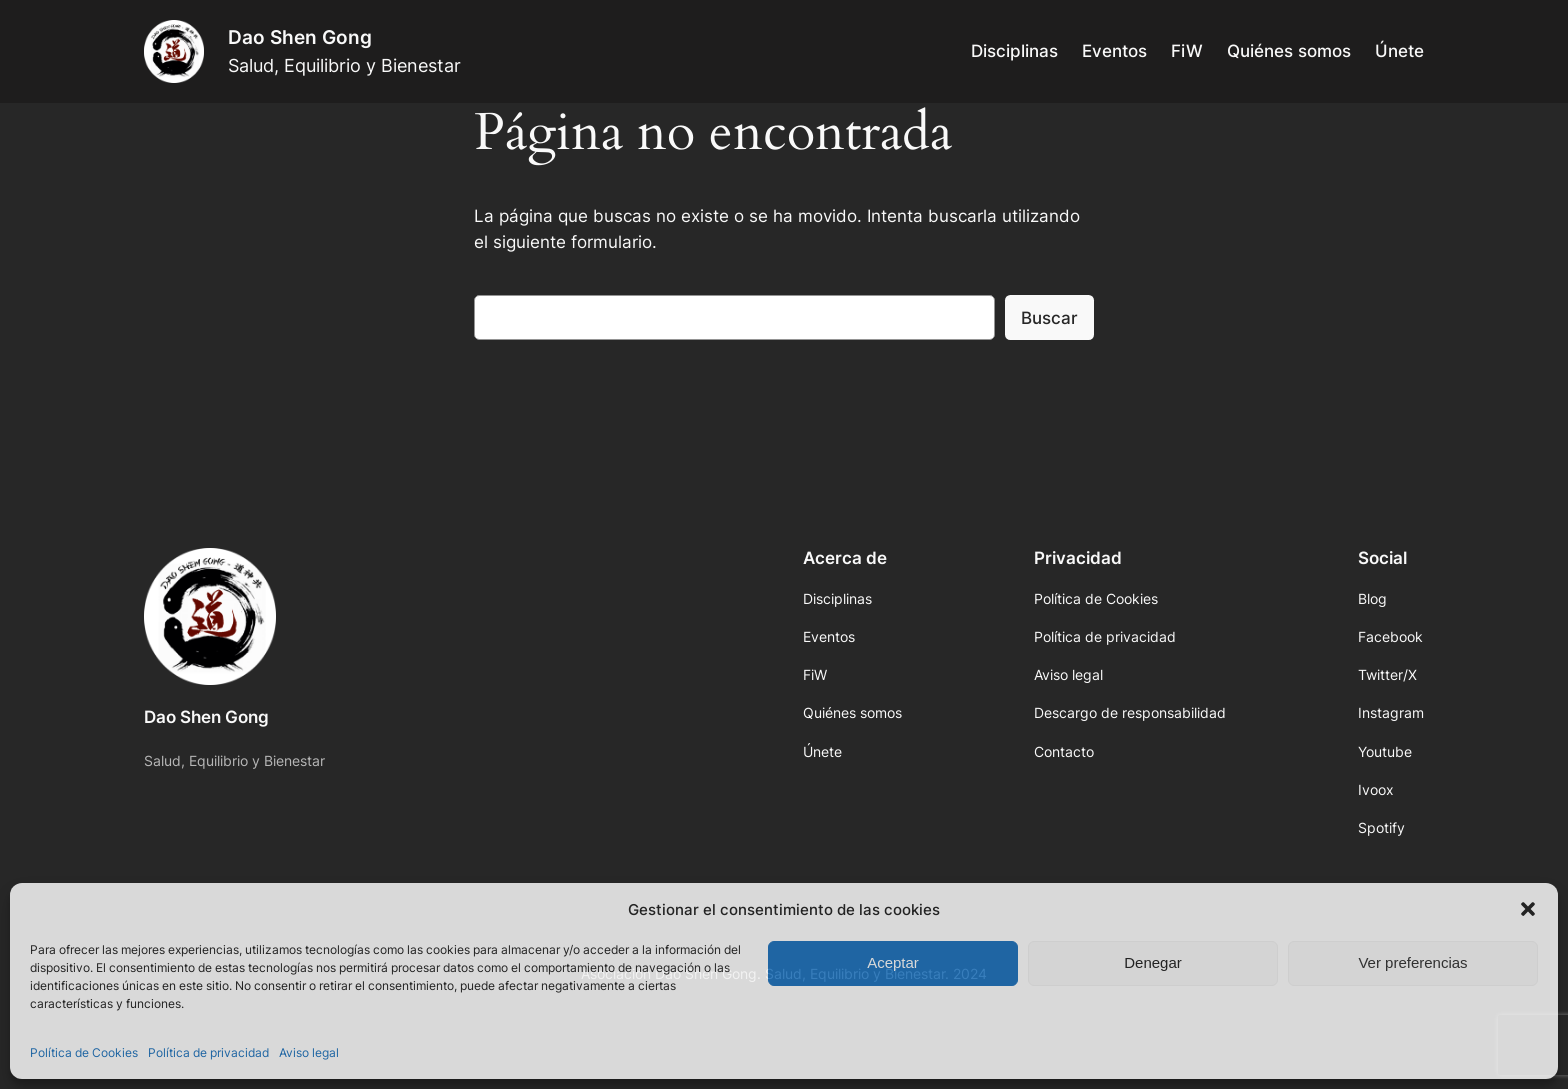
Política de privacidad (208, 1052)
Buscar (1049, 318)
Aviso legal (309, 1052)
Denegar (1153, 962)
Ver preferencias (1412, 962)
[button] (1528, 909)
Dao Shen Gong (300, 37)
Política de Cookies (84, 1052)
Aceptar (893, 962)
